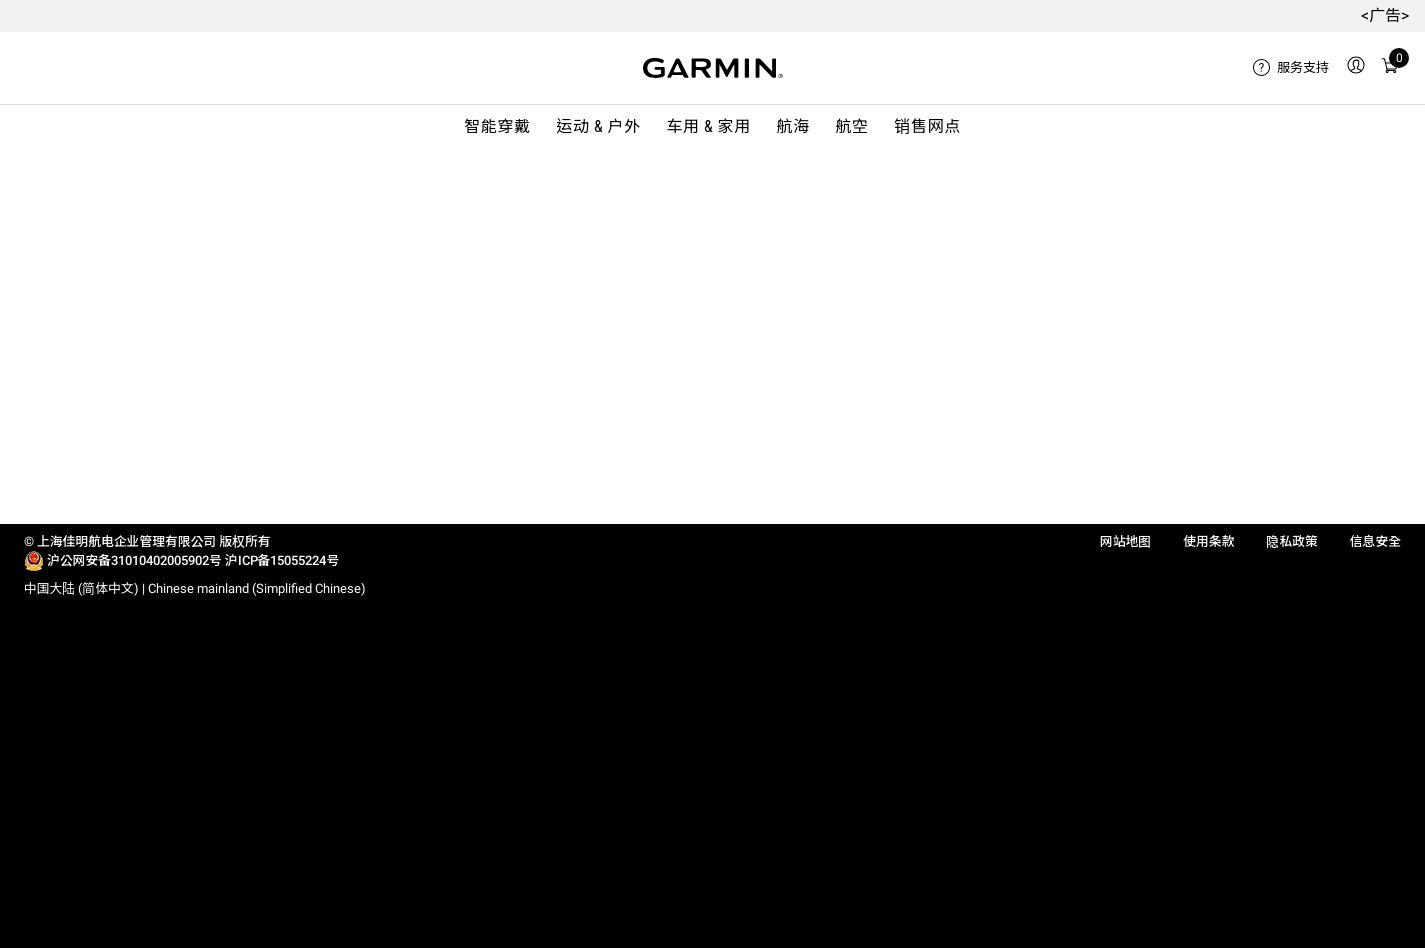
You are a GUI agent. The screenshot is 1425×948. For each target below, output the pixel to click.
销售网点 (927, 126)
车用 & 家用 (708, 126)
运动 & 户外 (598, 126)
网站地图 (1125, 541)
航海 (793, 126)
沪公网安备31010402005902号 (134, 560)
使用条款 (1208, 541)
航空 (851, 126)
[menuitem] (1291, 68)
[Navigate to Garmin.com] (713, 68)
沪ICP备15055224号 (282, 560)
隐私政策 (1291, 541)
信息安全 (1375, 541)
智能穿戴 (497, 126)
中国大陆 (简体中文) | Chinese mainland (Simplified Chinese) (195, 588)
